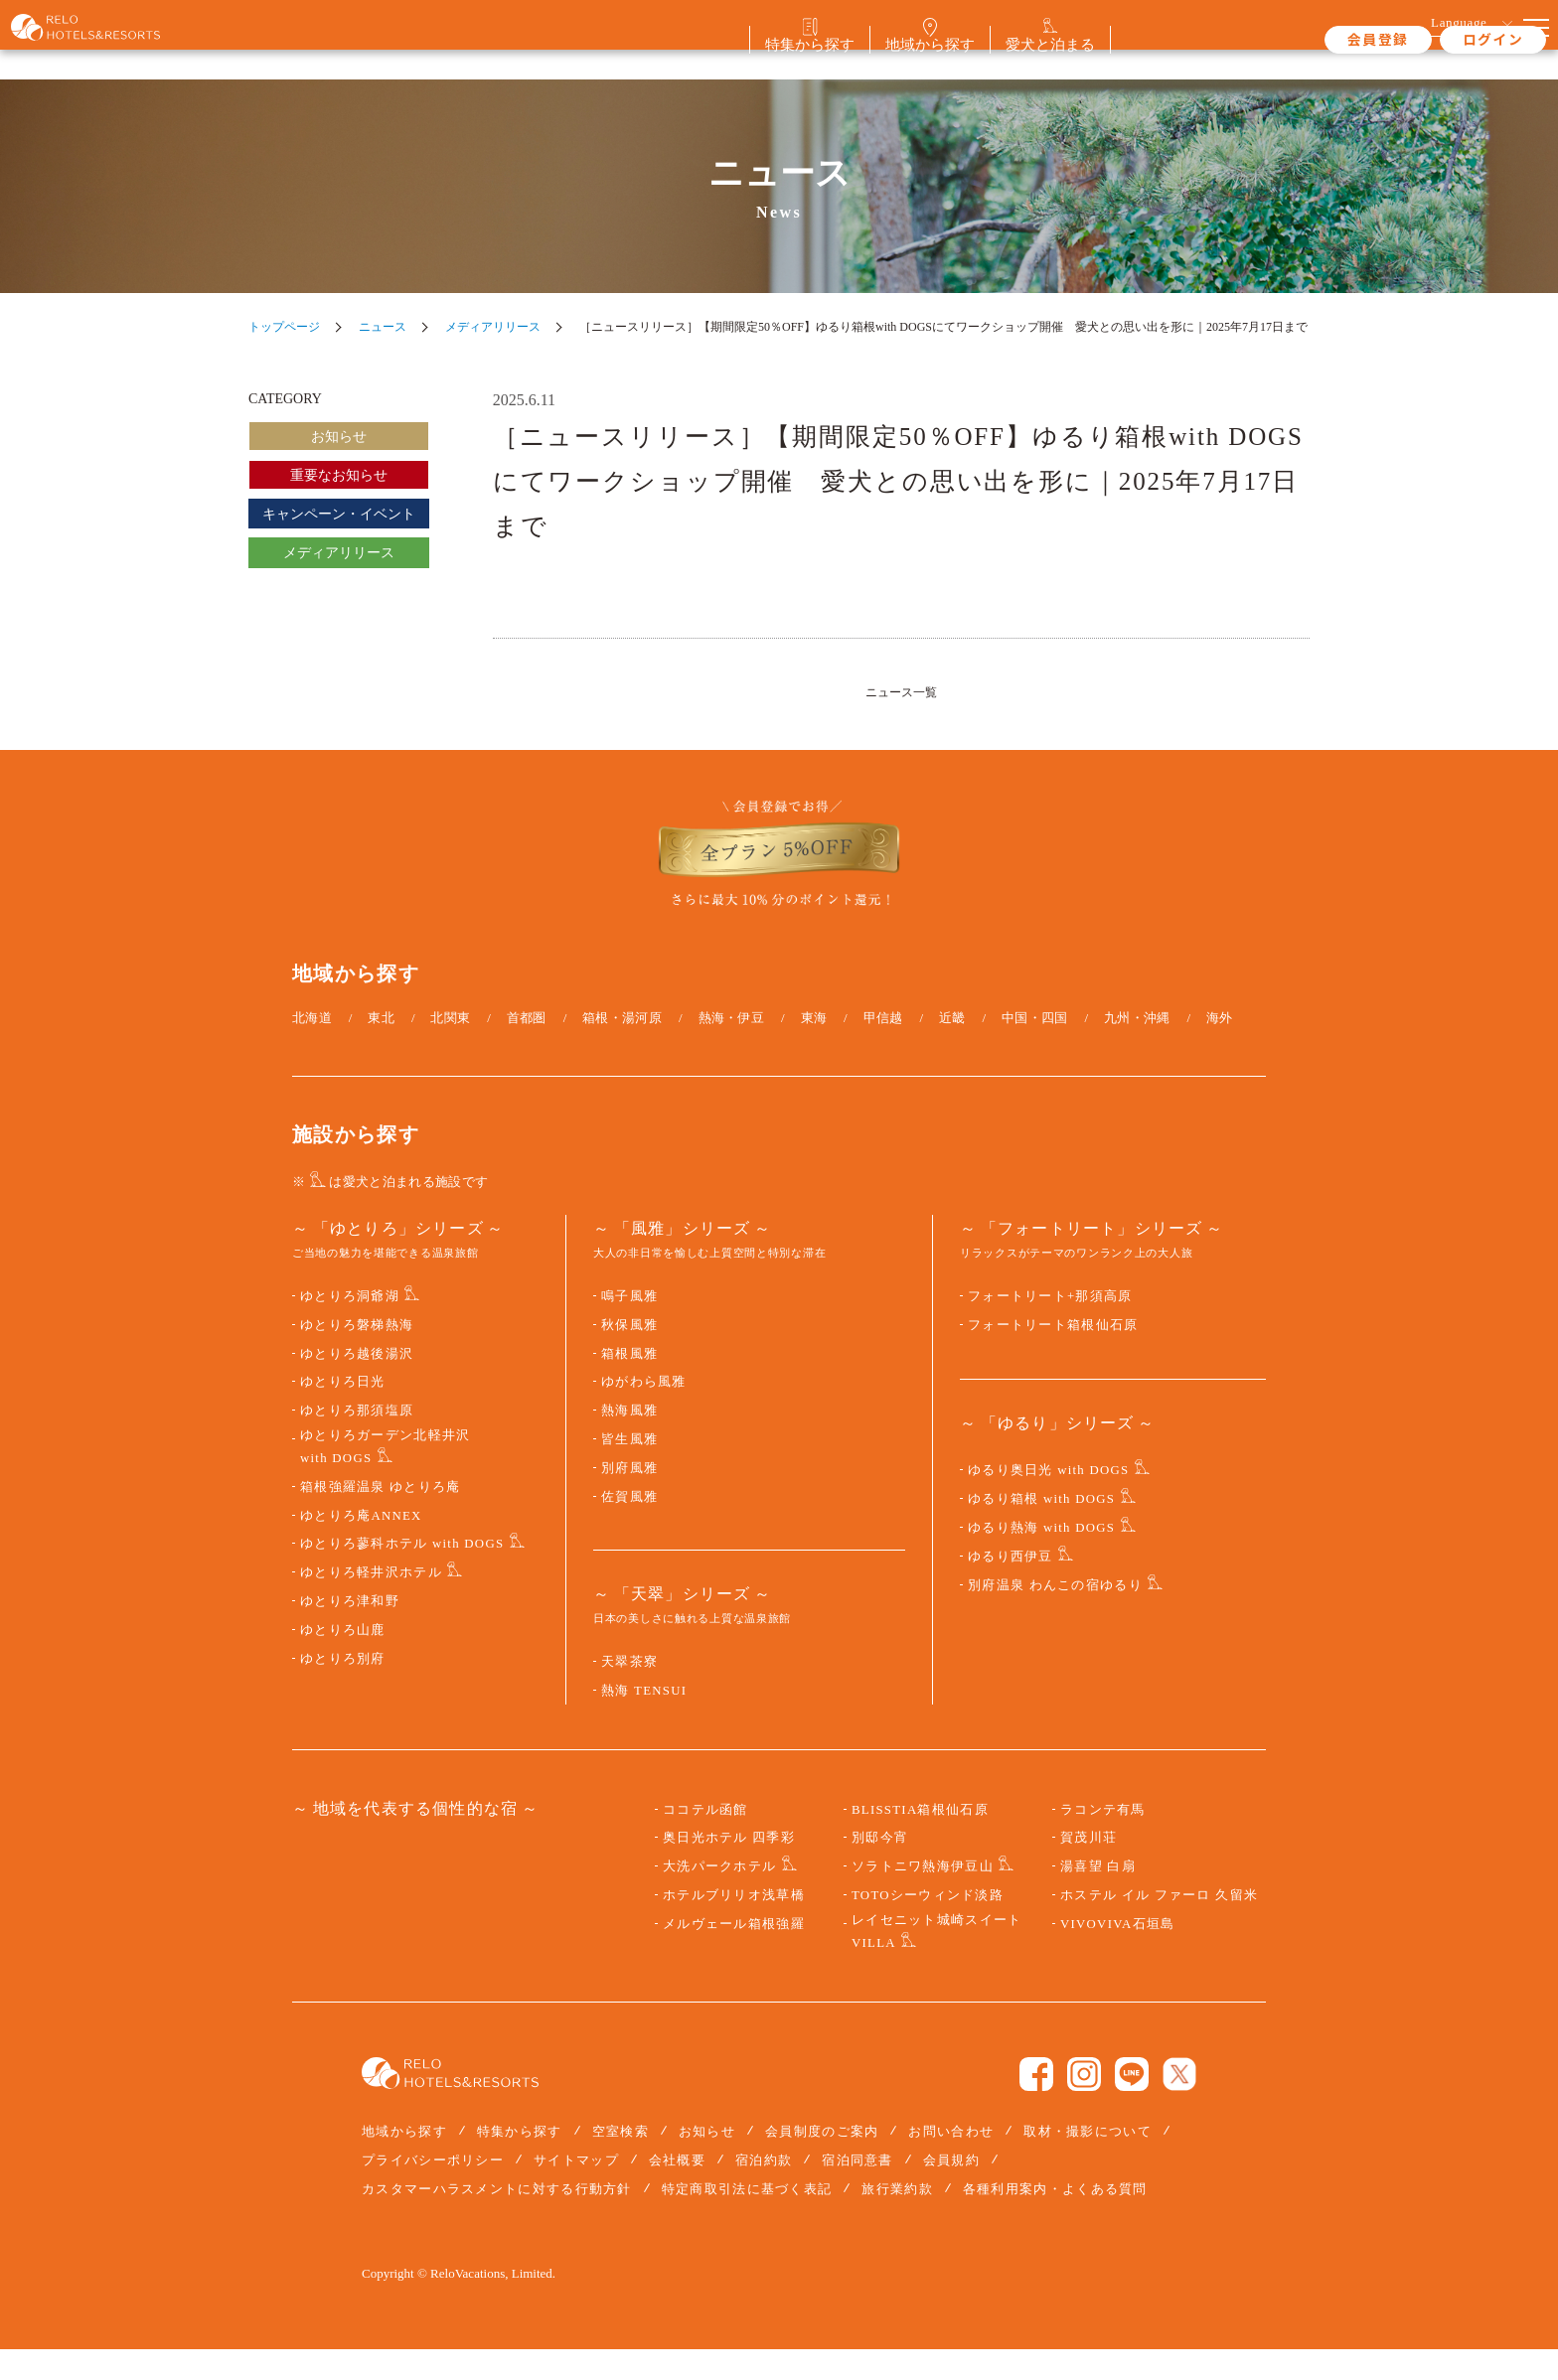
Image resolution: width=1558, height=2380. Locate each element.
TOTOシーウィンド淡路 (928, 1926)
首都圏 (526, 1047)
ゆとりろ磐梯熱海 (356, 1356)
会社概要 (677, 2190)
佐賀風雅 (629, 1527)
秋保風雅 (629, 1356)
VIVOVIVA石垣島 (1117, 1954)
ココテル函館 (705, 1840)
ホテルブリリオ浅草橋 (734, 1926)
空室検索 (620, 2161)
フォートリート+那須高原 (1050, 1327)
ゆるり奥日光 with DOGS (1048, 1501)
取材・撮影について (1087, 2161)
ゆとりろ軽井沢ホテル (371, 1603)
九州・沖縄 (1137, 1047)
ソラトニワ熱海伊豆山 (923, 1897)
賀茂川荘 (1088, 1868)
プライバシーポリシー (433, 2190)
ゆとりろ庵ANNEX (361, 1546)
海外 (1219, 1047)
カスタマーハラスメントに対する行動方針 (497, 2219)
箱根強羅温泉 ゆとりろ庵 (380, 1518)
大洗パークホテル (719, 1897)
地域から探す (404, 2161)
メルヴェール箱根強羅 (734, 1954)
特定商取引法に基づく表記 (747, 2219)
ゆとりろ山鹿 (343, 1661)
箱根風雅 (629, 1384)
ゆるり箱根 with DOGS (1041, 1530)
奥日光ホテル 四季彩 (729, 1868)
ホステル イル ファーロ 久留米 (1159, 1926)
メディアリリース (493, 327)
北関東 (450, 1047)
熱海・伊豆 (732, 1047)
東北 (381, 1047)
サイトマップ (576, 2190)
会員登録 (1305, 39)
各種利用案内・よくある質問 (1055, 2219)
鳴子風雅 (629, 1327)
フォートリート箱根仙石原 (1053, 1356)
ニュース (382, 327)
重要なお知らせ (339, 475)
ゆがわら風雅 (644, 1412)
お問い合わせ (951, 2161)
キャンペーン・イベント (338, 514)
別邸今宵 (880, 1868)
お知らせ (339, 436)
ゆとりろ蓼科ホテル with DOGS (402, 1574)
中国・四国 (1035, 1047)
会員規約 (951, 2190)
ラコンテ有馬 (1103, 1840)
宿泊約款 (763, 2190)
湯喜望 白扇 (1098, 1897)
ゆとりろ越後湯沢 (356, 1384)
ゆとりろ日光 (343, 1412)
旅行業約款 (897, 2219)
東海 (814, 1047)
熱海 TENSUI (644, 1721)
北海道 (312, 1047)
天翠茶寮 (629, 1693)
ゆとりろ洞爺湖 (349, 1327)
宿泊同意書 (857, 2190)
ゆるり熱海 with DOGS (1041, 1558)
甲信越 (883, 1047)
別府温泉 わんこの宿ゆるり (1055, 1615)
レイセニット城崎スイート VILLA (936, 1961)
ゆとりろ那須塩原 (356, 1441)
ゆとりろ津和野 (349, 1632)
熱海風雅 (629, 1441)
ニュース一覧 (901, 691)
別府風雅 (629, 1499)
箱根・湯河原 (622, 1047)
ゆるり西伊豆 (1010, 1587)
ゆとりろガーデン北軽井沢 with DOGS (385, 1477)
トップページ (284, 327)
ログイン (1420, 39)
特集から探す (519, 2161)
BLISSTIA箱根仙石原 (920, 1840)
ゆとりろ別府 (343, 1689)
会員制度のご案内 (821, 2161)
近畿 (952, 1047)
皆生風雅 (629, 1470)
